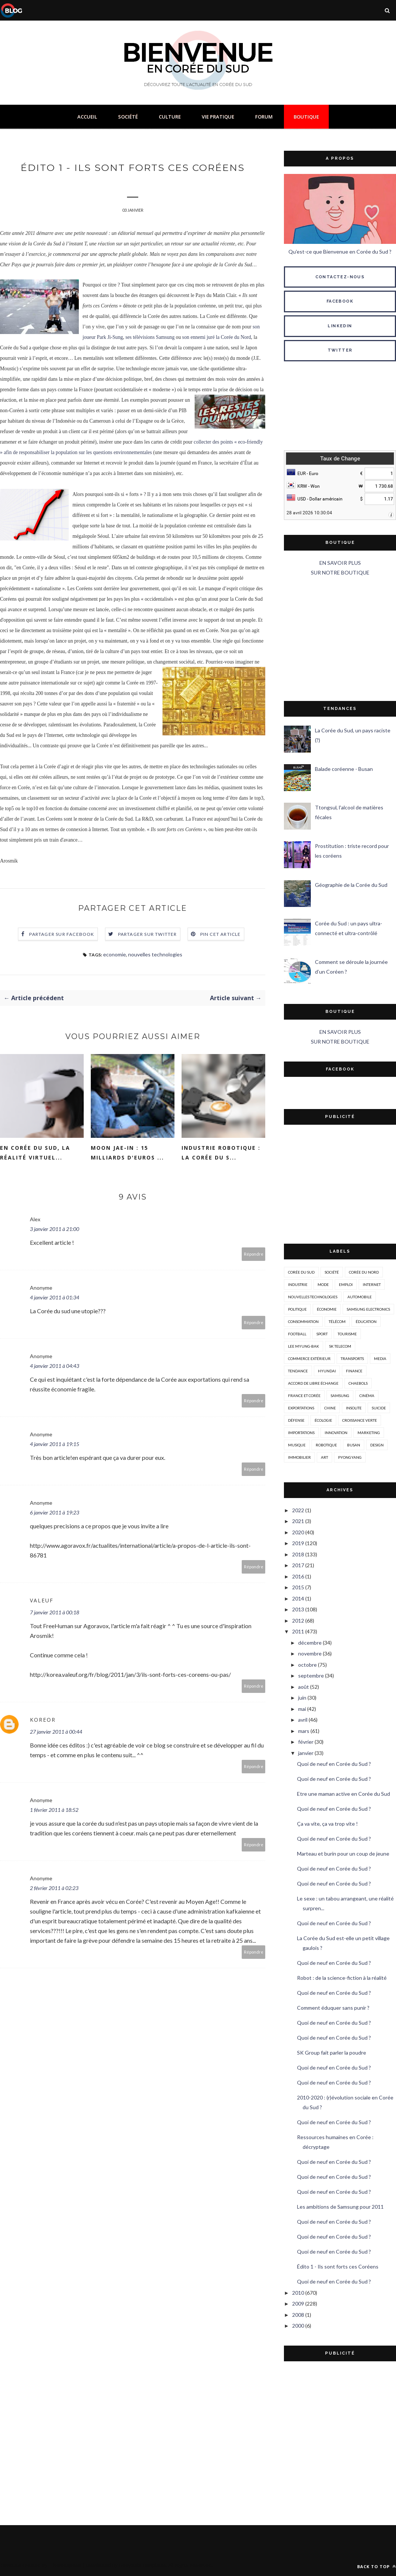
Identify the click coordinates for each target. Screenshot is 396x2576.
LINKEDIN (340, 326)
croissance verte (359, 1420)
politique (297, 1309)
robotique (326, 1445)
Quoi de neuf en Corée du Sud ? (334, 1764)
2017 (298, 1565)
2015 (298, 1587)
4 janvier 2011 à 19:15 (54, 1445)
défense (296, 1420)
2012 (298, 1620)
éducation (366, 1321)
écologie (323, 1420)
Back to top (376, 2566)
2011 (298, 1631)
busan (353, 1445)
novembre (310, 1653)
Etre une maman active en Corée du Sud (343, 1794)
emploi (346, 1284)
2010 (298, 2292)
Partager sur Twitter (147, 935)
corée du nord (364, 1272)
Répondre (253, 1254)
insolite (354, 1408)
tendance (298, 1371)
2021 (298, 1521)
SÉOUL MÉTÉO (340, 407)
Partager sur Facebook (61, 935)
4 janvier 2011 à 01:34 (54, 1298)
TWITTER (340, 350)
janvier (305, 1753)
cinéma (366, 1395)
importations (301, 1432)
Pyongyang (350, 1457)
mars (303, 1731)
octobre (307, 1664)
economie (114, 955)
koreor (43, 1720)
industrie (297, 1284)
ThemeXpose (66, 2565)
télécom (337, 1321)
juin (302, 1697)
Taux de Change (340, 458)
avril (302, 1719)
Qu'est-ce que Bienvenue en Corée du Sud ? (340, 251)
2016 (298, 1576)
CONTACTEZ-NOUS (340, 277)
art (324, 1457)
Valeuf (41, 1601)
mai (302, 1709)
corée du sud (301, 1272)
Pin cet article (220, 935)
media (380, 1358)
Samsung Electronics (368, 1309)
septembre (311, 1675)
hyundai (327, 1371)
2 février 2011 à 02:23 (54, 1889)
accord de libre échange (313, 1383)
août (303, 1687)
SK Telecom (340, 1346)
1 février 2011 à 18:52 (54, 1810)
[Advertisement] (340, 639)
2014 (298, 1598)
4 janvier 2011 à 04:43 (54, 1366)
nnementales (139, 453)
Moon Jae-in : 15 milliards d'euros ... (127, 1153)
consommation (303, 1321)
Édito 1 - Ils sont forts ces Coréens (337, 2266)
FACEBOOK (340, 301)
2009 (298, 2303)
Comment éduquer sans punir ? (333, 2007)
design (377, 1445)
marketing (369, 1432)
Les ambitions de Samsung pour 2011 (340, 2206)
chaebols (358, 1383)
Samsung (340, 1395)
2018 (298, 1554)
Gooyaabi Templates (142, 2565)
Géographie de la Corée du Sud (351, 885)
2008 (298, 2315)
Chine (330, 1408)
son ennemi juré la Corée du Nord (216, 338)
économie (327, 1309)
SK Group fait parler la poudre (331, 2052)
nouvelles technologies (155, 955)
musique (297, 1445)
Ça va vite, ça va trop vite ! (327, 1823)
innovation (336, 1432)
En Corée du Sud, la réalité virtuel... (35, 1153)
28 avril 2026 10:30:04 (309, 512)
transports (352, 1358)
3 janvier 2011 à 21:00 (54, 1229)
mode (323, 1284)
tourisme (347, 1334)
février (305, 1742)
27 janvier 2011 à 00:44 (56, 1732)
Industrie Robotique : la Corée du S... (221, 1153)
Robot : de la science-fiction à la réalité (342, 1978)
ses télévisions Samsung (150, 338)
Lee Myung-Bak (303, 1346)
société (332, 1272)
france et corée (304, 1395)
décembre (310, 1642)
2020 (298, 1532)
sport (322, 1334)
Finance (354, 1371)
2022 (298, 1510)
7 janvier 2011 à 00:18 (54, 1613)
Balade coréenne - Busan (344, 769)
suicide (379, 1408)
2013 (298, 1609)
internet (372, 1284)
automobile (359, 1297)
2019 (298, 1543)
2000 (298, 2325)
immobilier (299, 1457)
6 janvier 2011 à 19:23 (54, 1513)
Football (297, 1334)
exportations (301, 1408)
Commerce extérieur (309, 1358)
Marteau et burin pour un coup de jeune (343, 1853)
